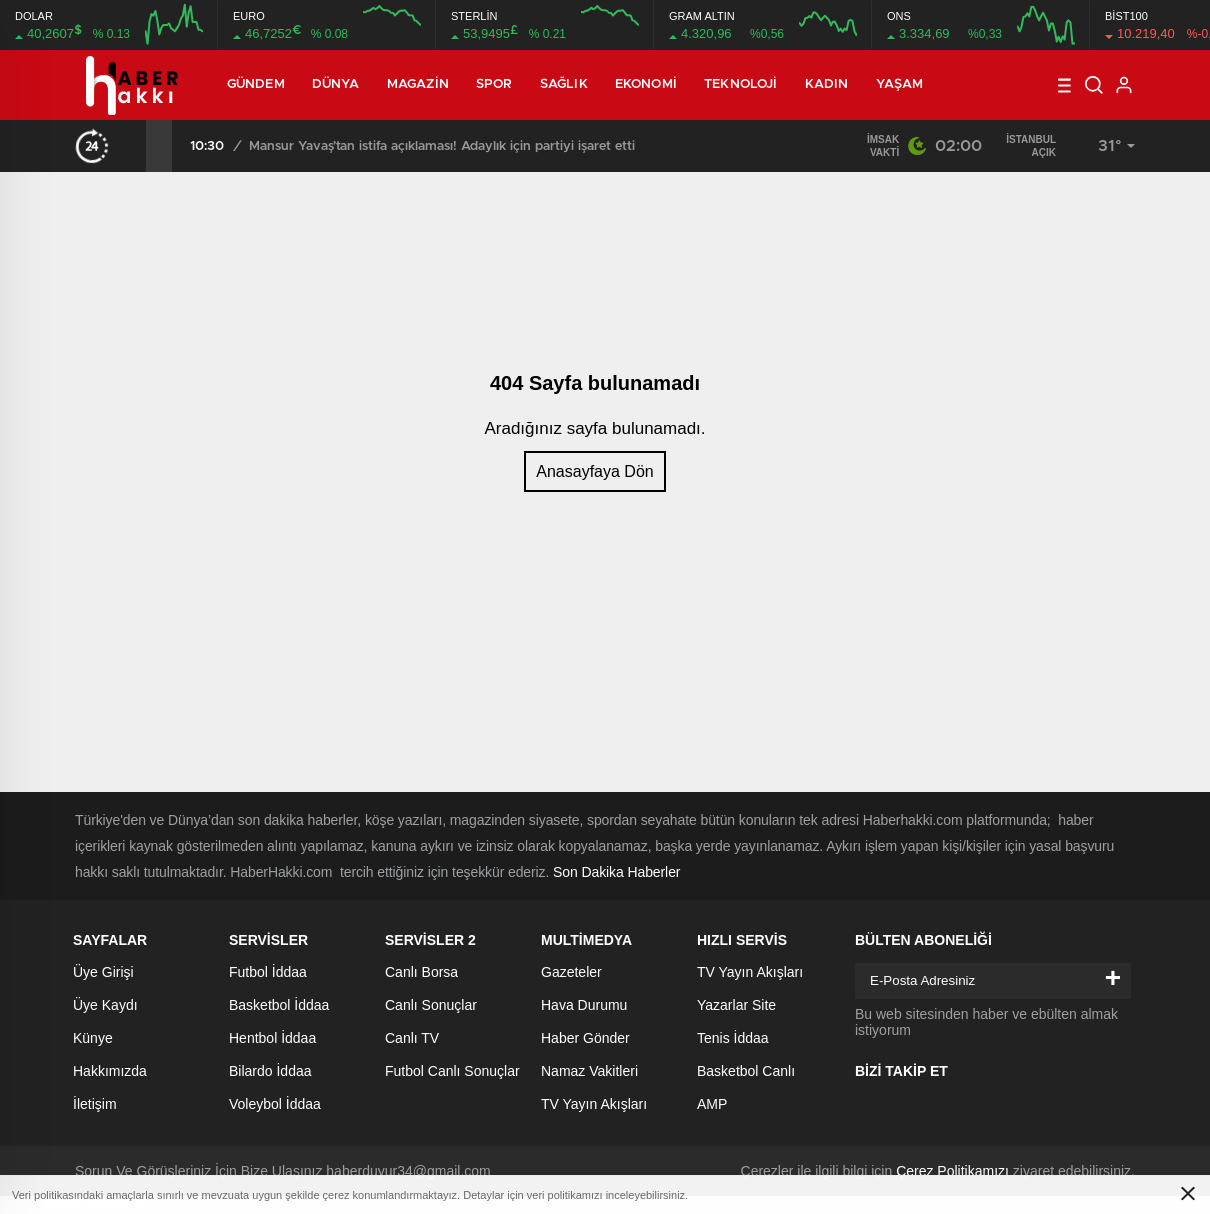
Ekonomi (646, 84)
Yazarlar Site (736, 1005)
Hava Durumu (584, 1005)
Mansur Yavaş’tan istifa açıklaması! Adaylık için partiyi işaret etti (442, 146)
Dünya (336, 84)
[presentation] (133, 146)
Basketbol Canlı (746, 1071)
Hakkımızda (110, 1071)
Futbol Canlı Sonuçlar (452, 1071)
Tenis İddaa (733, 1038)
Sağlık (564, 84)
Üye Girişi (103, 972)
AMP (712, 1104)
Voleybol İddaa (275, 1104)
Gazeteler (571, 972)
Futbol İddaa (268, 972)
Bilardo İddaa (270, 1071)
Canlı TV (412, 1038)
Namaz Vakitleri (589, 1071)
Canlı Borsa (421, 972)
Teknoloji (740, 84)
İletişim (95, 1104)
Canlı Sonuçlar (431, 1005)
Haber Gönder (585, 1038)
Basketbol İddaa (279, 1005)
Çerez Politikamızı (952, 1171)
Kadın (827, 84)
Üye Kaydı (105, 1005)
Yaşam (900, 84)
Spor (494, 84)
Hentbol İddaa (272, 1038)
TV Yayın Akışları (594, 1104)
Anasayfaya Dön (594, 471)
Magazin (418, 84)
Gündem (256, 84)
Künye (93, 1038)
